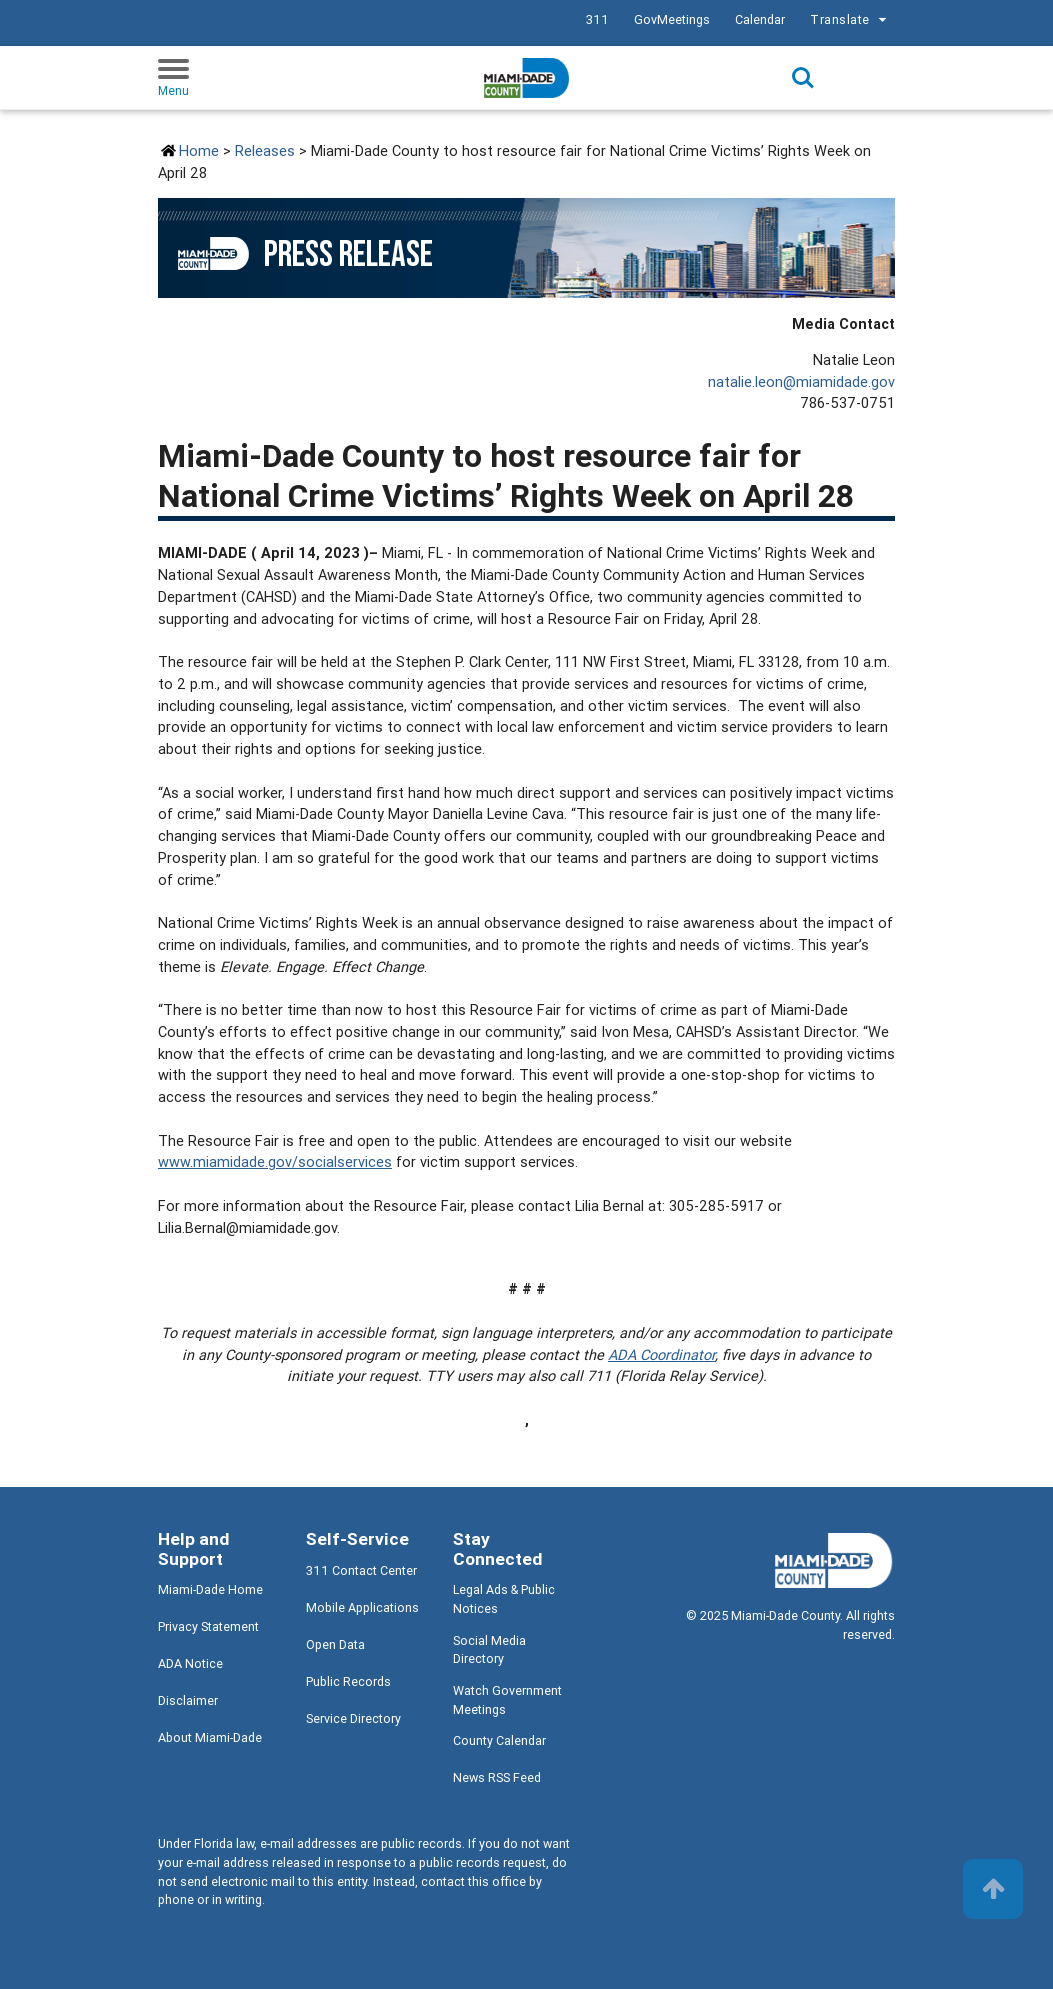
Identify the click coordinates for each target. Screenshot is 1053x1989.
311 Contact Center (361, 1570)
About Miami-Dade (210, 1737)
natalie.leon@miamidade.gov (801, 381)
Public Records (348, 1681)
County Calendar (499, 1740)
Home (199, 150)
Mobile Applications (362, 1607)
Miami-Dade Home (210, 1589)
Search (803, 78)
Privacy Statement (208, 1626)
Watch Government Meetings (507, 1700)
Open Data (335, 1644)
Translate (851, 20)
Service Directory (353, 1718)
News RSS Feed (497, 1777)
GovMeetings (672, 19)
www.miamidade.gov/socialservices (275, 1161)
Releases (265, 150)
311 (597, 19)
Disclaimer (188, 1700)
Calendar (760, 19)
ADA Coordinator (661, 1354)
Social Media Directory (489, 1650)
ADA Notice (190, 1663)
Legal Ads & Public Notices (504, 1599)
